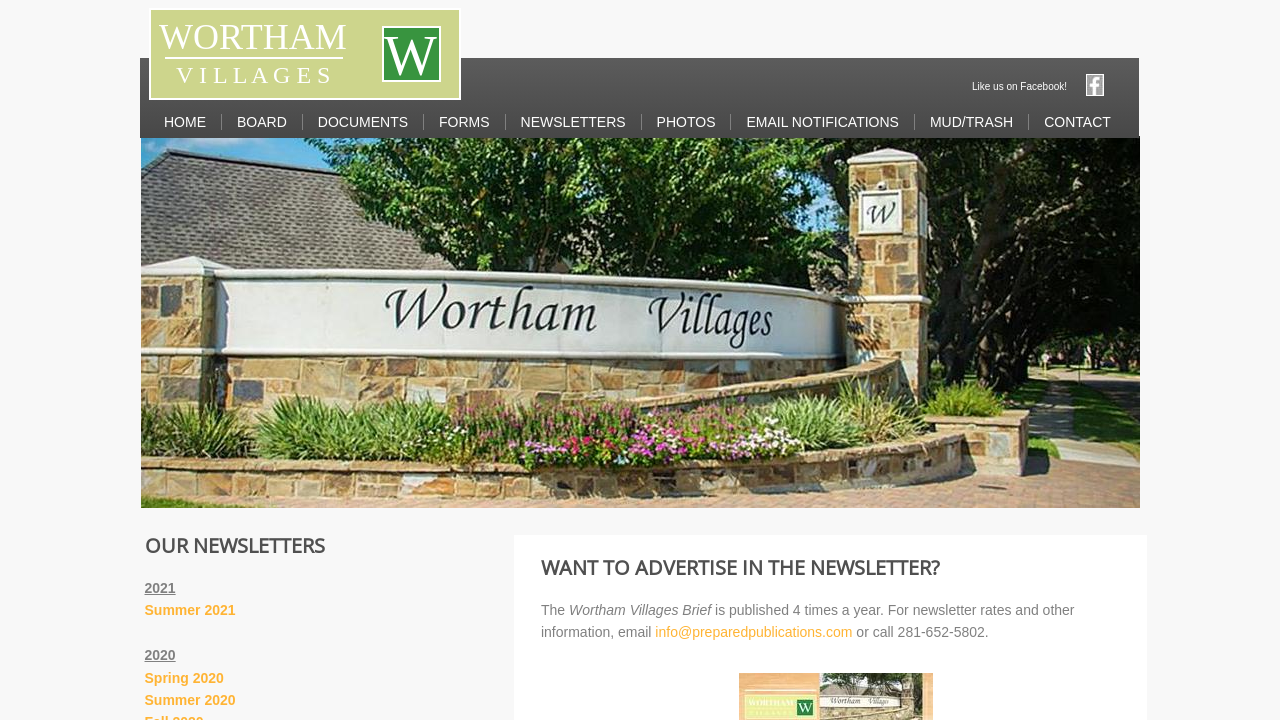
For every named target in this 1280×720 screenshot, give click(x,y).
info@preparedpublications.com (755, 632)
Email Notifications (822, 122)
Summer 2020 (190, 700)
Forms (464, 122)
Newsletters (573, 122)
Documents (363, 122)
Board (262, 122)
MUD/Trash (971, 122)
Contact (1077, 122)
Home (185, 122)
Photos (686, 122)
